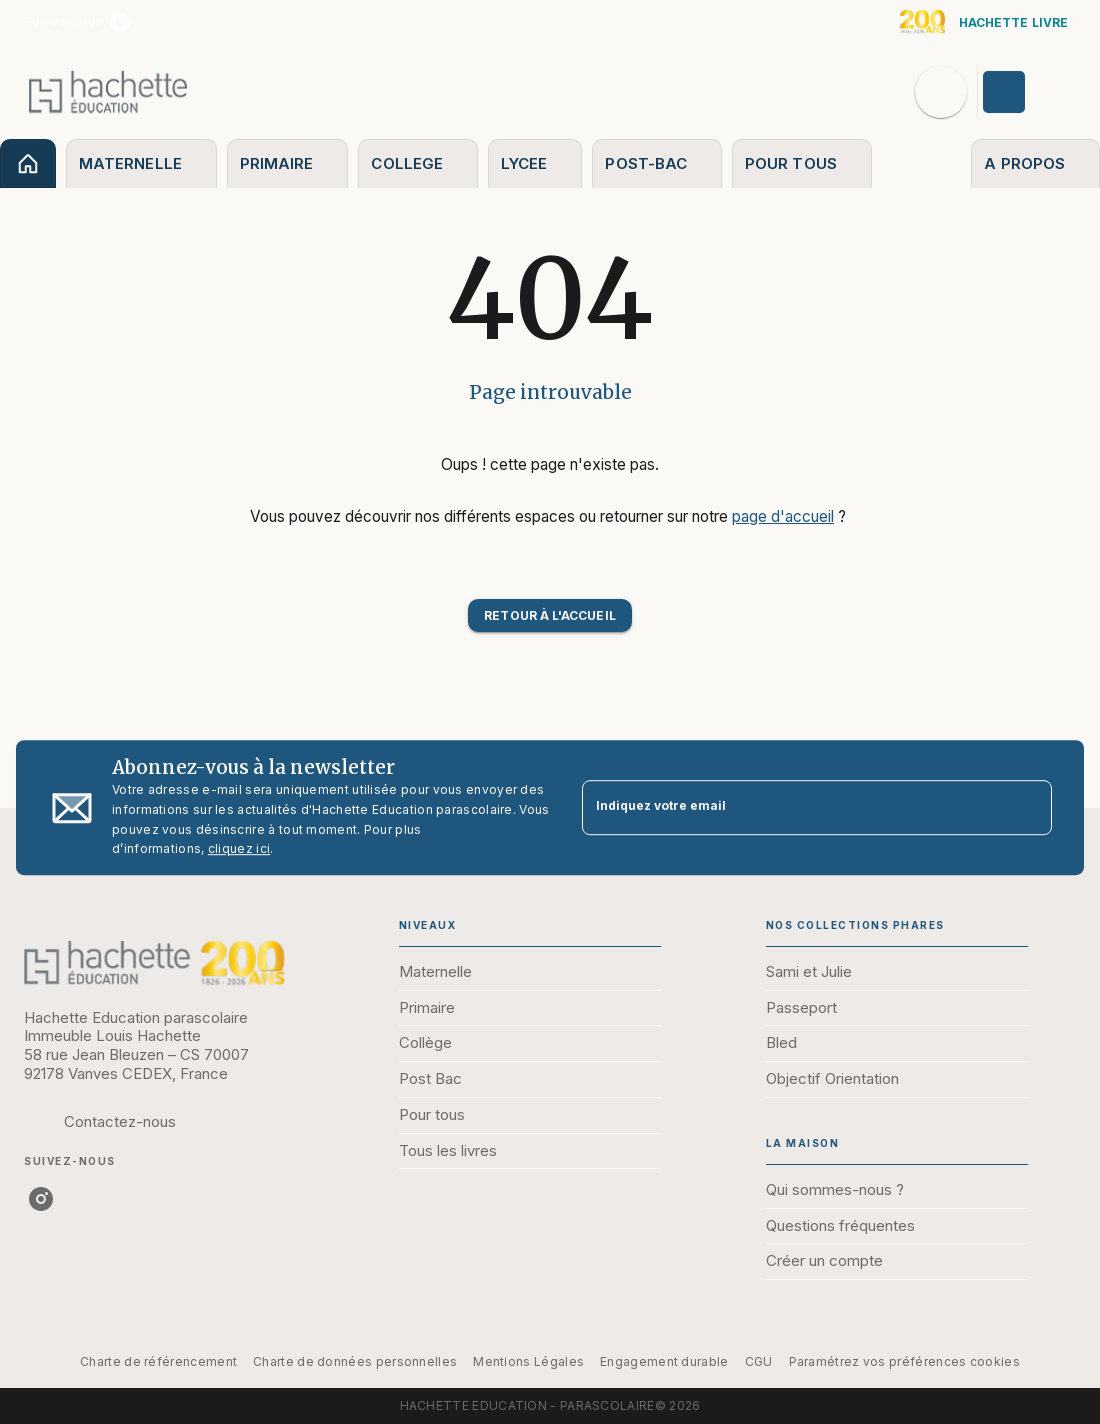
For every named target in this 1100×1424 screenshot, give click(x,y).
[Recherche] (941, 92)
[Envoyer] (1028, 808)
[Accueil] (108, 91)
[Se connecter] (1027, 92)
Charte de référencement (158, 1361)
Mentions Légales (528, 1361)
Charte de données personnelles (355, 1361)
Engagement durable (664, 1361)
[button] (549, 615)
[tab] (28, 163)
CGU (759, 1361)
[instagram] (120, 22)
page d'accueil (783, 516)
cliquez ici (239, 849)
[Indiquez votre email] (792, 807)
